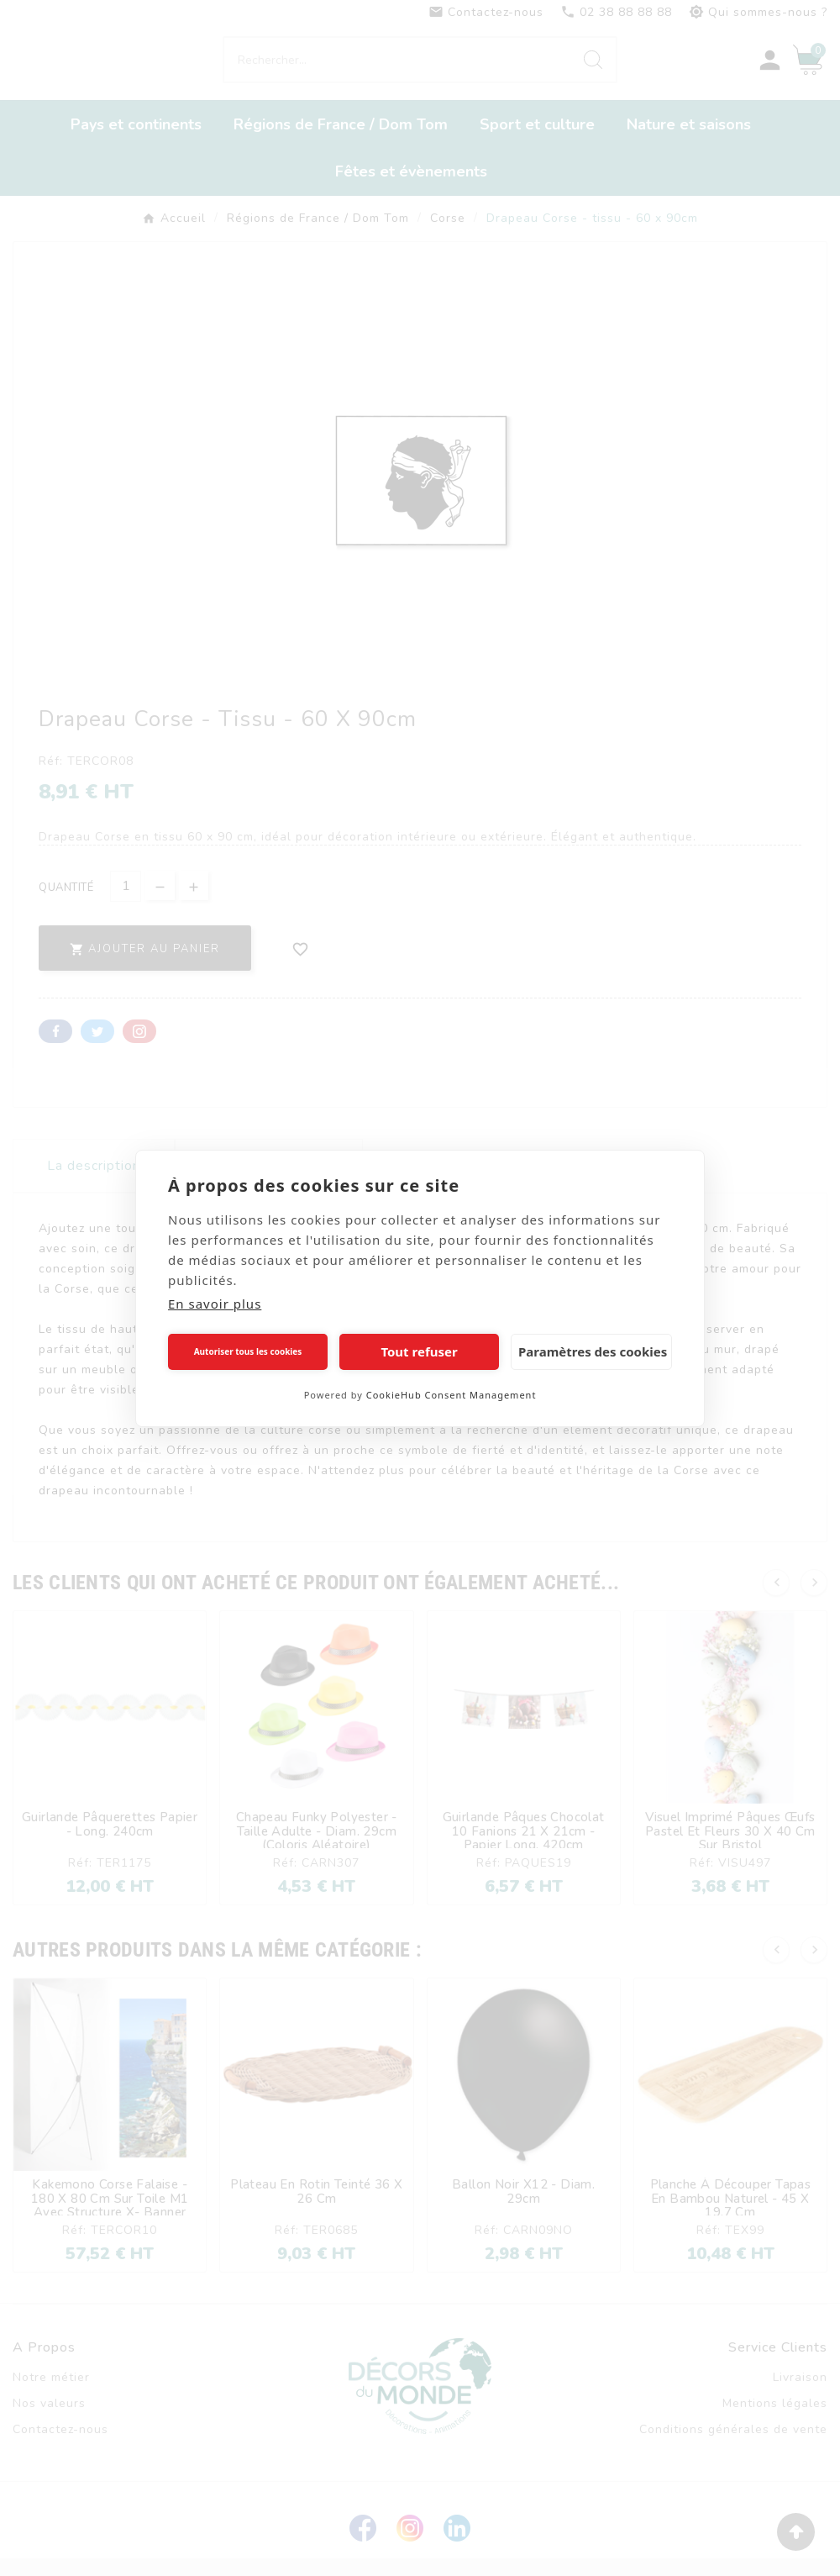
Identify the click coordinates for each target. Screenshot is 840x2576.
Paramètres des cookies (592, 1351)
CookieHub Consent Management (451, 1394)
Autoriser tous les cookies (248, 1351)
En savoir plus (214, 1303)
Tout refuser (419, 1351)
